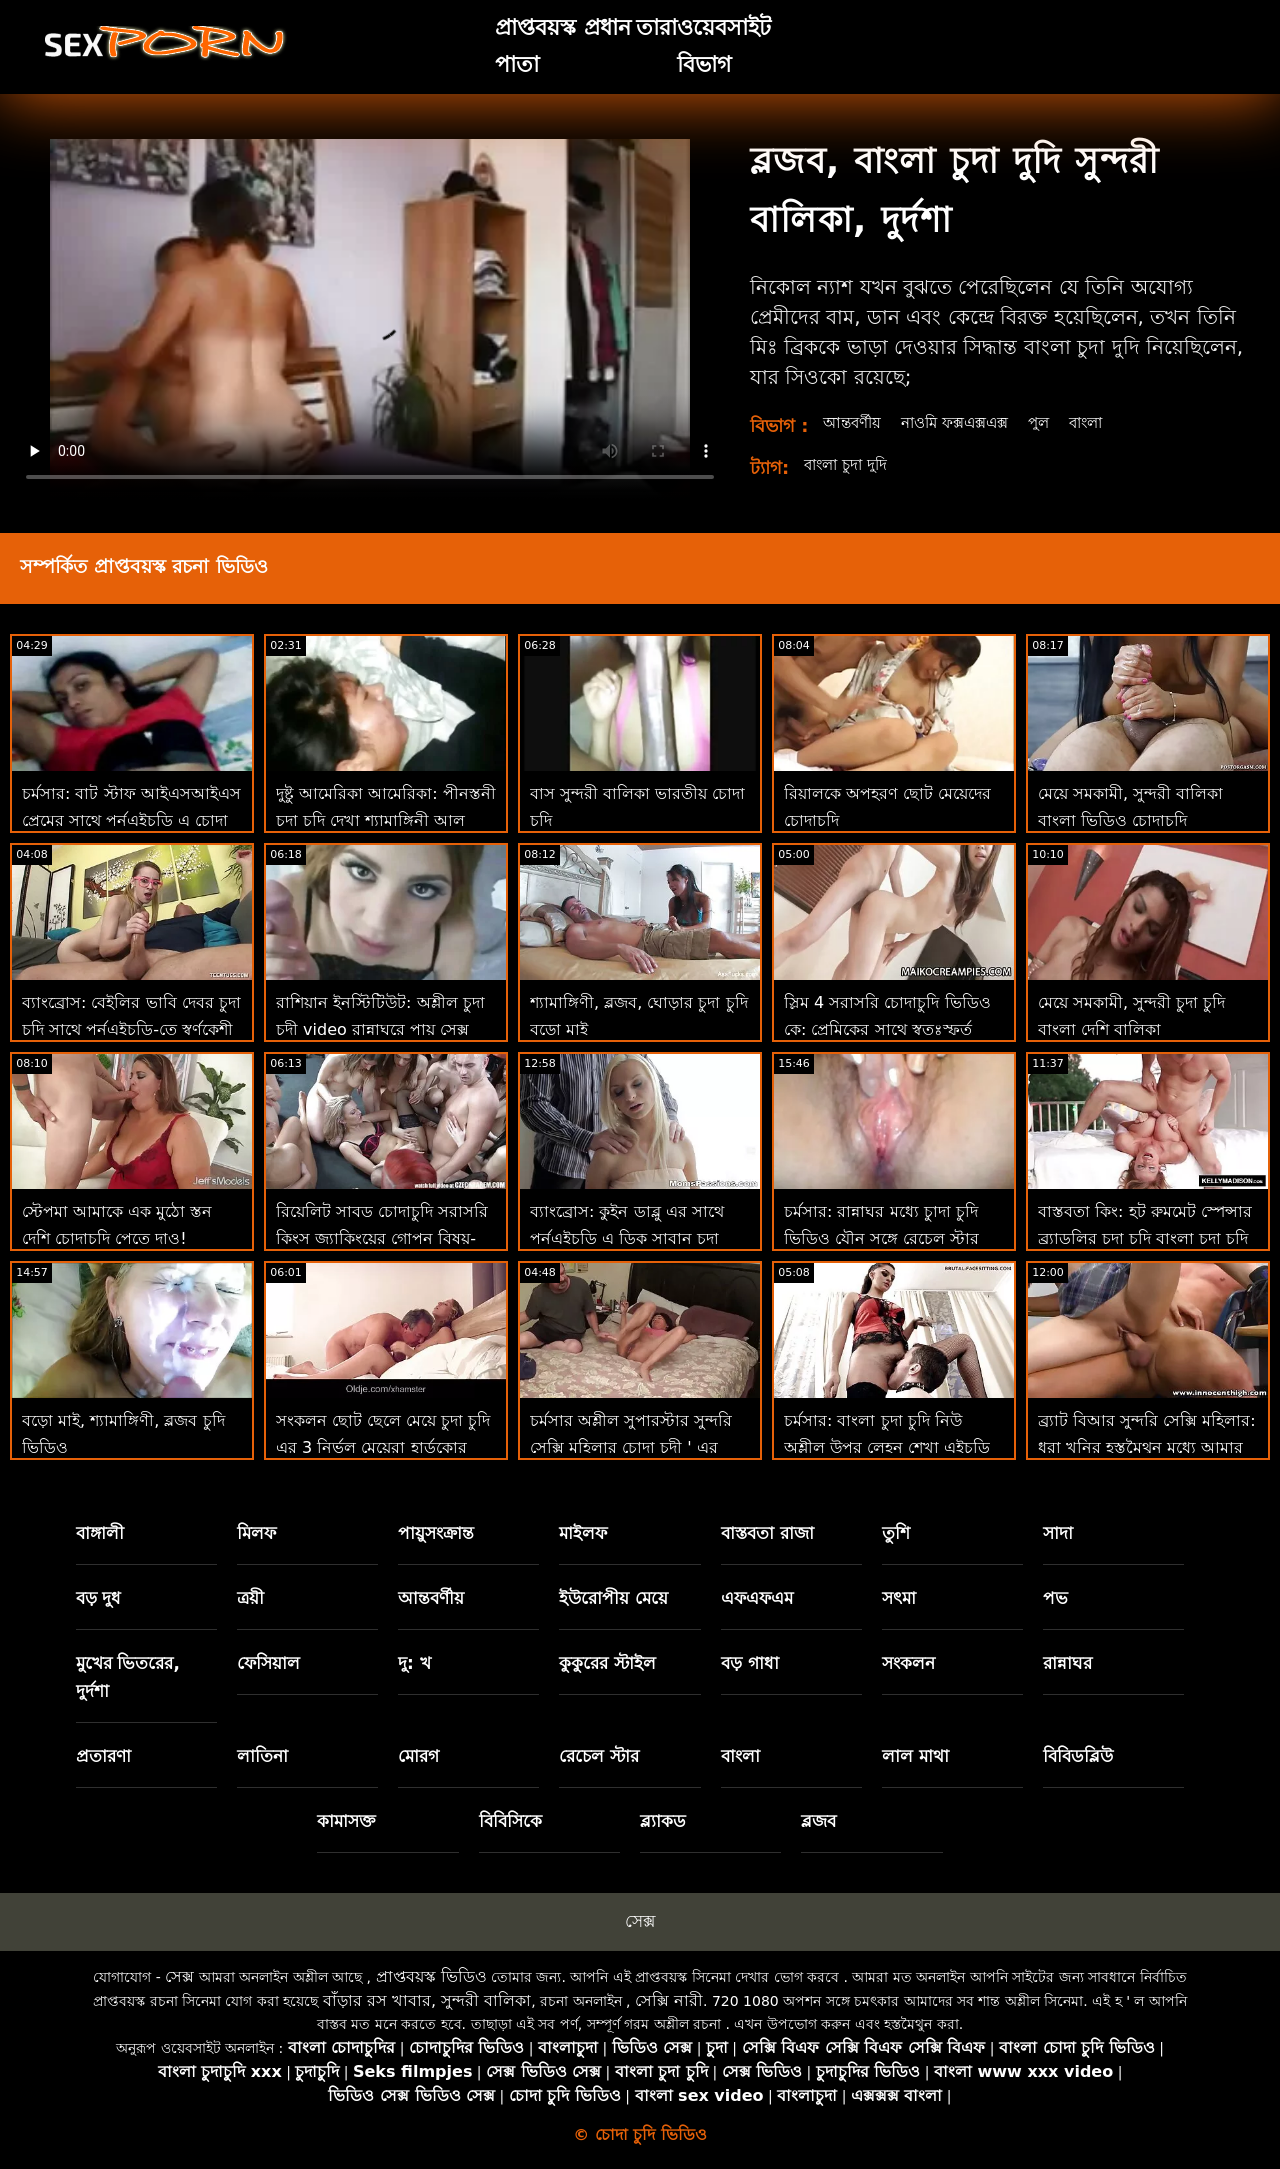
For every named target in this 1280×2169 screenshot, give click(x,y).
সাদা (1058, 1533)
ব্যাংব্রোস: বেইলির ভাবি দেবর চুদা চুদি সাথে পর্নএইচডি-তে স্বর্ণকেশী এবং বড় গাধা (131, 1029)
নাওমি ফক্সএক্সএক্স (965, 422)
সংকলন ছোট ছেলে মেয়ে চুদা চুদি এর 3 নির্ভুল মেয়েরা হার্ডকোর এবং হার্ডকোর (383, 1447)
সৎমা (899, 1598)
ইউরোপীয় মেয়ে (613, 1598)
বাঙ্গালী (100, 1533)
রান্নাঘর (1067, 1663)
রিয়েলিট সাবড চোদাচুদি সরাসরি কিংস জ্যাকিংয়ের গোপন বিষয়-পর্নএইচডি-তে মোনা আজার (382, 1238)
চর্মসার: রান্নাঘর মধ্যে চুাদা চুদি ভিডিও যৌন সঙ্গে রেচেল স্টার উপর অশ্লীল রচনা (881, 1238)
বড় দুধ (99, 1598)
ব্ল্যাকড (663, 1821)
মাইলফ (583, 1533)
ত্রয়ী (250, 1598)
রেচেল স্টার (599, 1756)
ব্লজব (818, 1821)
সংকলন (908, 1663)
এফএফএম (757, 1598)
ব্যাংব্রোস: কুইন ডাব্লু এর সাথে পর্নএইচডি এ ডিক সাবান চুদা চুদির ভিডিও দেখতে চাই (627, 1238)
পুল (1056, 422)
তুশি (896, 1533)
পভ (1055, 1598)
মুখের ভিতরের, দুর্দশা (128, 1677)
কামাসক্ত (346, 1821)
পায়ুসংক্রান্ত (436, 1533)
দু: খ (414, 1663)
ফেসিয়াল (268, 1663)
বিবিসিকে (510, 1821)
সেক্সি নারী (669, 2000)
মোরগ (418, 1756)
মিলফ (256, 1533)
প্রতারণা (103, 1756)
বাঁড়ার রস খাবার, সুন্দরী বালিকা (427, 2000)
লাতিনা (262, 1756)
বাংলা (1107, 422)
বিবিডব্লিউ (1078, 1756)
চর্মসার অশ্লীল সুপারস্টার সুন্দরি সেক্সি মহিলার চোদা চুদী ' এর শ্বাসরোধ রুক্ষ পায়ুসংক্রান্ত (631, 1447)
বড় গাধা (750, 1663)
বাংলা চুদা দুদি (849, 464)
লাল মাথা (915, 1756)
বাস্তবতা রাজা (767, 1533)
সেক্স (640, 1921)
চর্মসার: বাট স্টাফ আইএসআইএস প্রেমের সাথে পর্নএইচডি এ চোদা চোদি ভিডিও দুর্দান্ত (131, 820)
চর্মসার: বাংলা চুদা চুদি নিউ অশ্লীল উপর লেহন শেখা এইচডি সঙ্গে (887, 1447)
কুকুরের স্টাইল (607, 1663)
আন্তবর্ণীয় (854, 422)
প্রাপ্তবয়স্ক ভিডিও (431, 1976)
